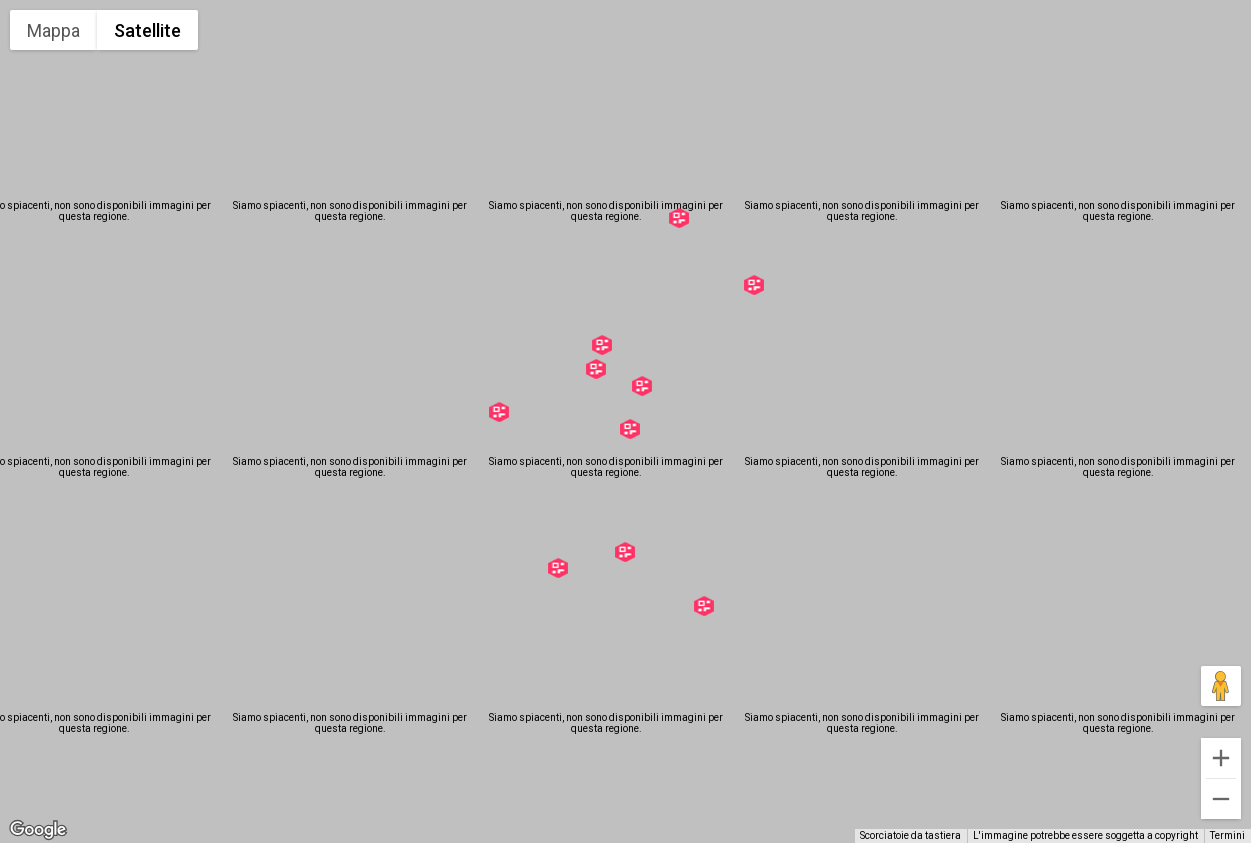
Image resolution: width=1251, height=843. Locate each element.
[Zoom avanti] (1221, 758)
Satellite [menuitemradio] (147, 30)
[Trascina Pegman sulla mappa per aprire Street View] (1221, 686)
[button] (704, 606)
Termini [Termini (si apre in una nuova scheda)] (1227, 835)
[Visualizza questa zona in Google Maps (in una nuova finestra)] (38, 830)
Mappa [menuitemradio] (53, 30)
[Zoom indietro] (1221, 799)
